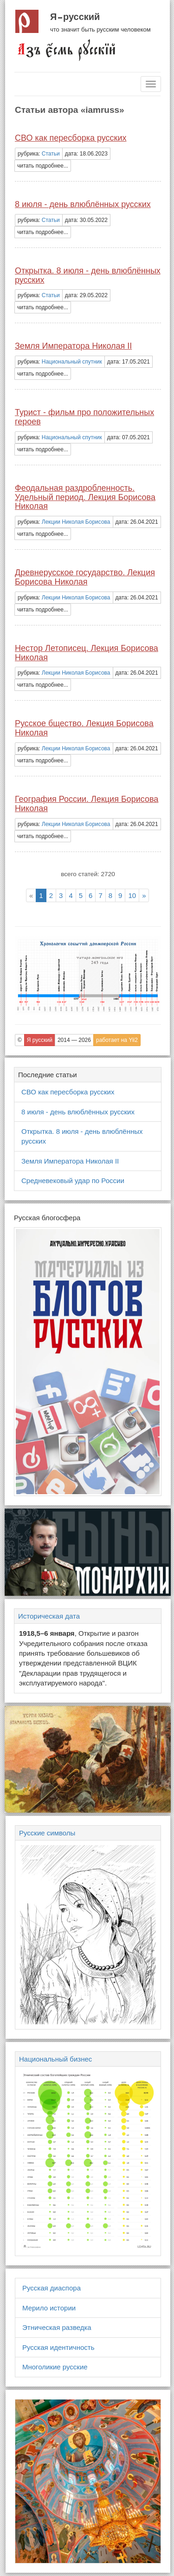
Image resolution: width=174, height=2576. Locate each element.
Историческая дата (49, 1616)
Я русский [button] (39, 1040)
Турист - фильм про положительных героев (84, 417)
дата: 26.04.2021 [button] (137, 522)
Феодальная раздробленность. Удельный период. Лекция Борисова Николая (85, 497)
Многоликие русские (55, 2367)
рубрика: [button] (39, 153)
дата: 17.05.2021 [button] (128, 361)
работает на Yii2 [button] (117, 1040)
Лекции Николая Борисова (76, 522)
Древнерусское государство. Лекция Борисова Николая (85, 577)
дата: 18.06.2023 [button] (86, 153)
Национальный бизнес (55, 2059)
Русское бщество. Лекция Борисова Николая (84, 728)
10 (132, 895)
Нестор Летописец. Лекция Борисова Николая (86, 653)
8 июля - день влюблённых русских (83, 204)
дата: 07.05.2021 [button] (128, 437)
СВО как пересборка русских (71, 138)
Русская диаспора (51, 2288)
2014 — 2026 (74, 1040)
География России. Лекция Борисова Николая (86, 803)
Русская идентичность (58, 2347)
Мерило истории (49, 2308)
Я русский (75, 17)
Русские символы (47, 1833)
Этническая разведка (56, 2327)
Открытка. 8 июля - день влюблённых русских (88, 275)
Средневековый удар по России (72, 1180)
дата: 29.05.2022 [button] (86, 295)
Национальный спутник (72, 361)
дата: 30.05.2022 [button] (86, 220)
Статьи (51, 153)
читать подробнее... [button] (42, 166)
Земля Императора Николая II (73, 346)
